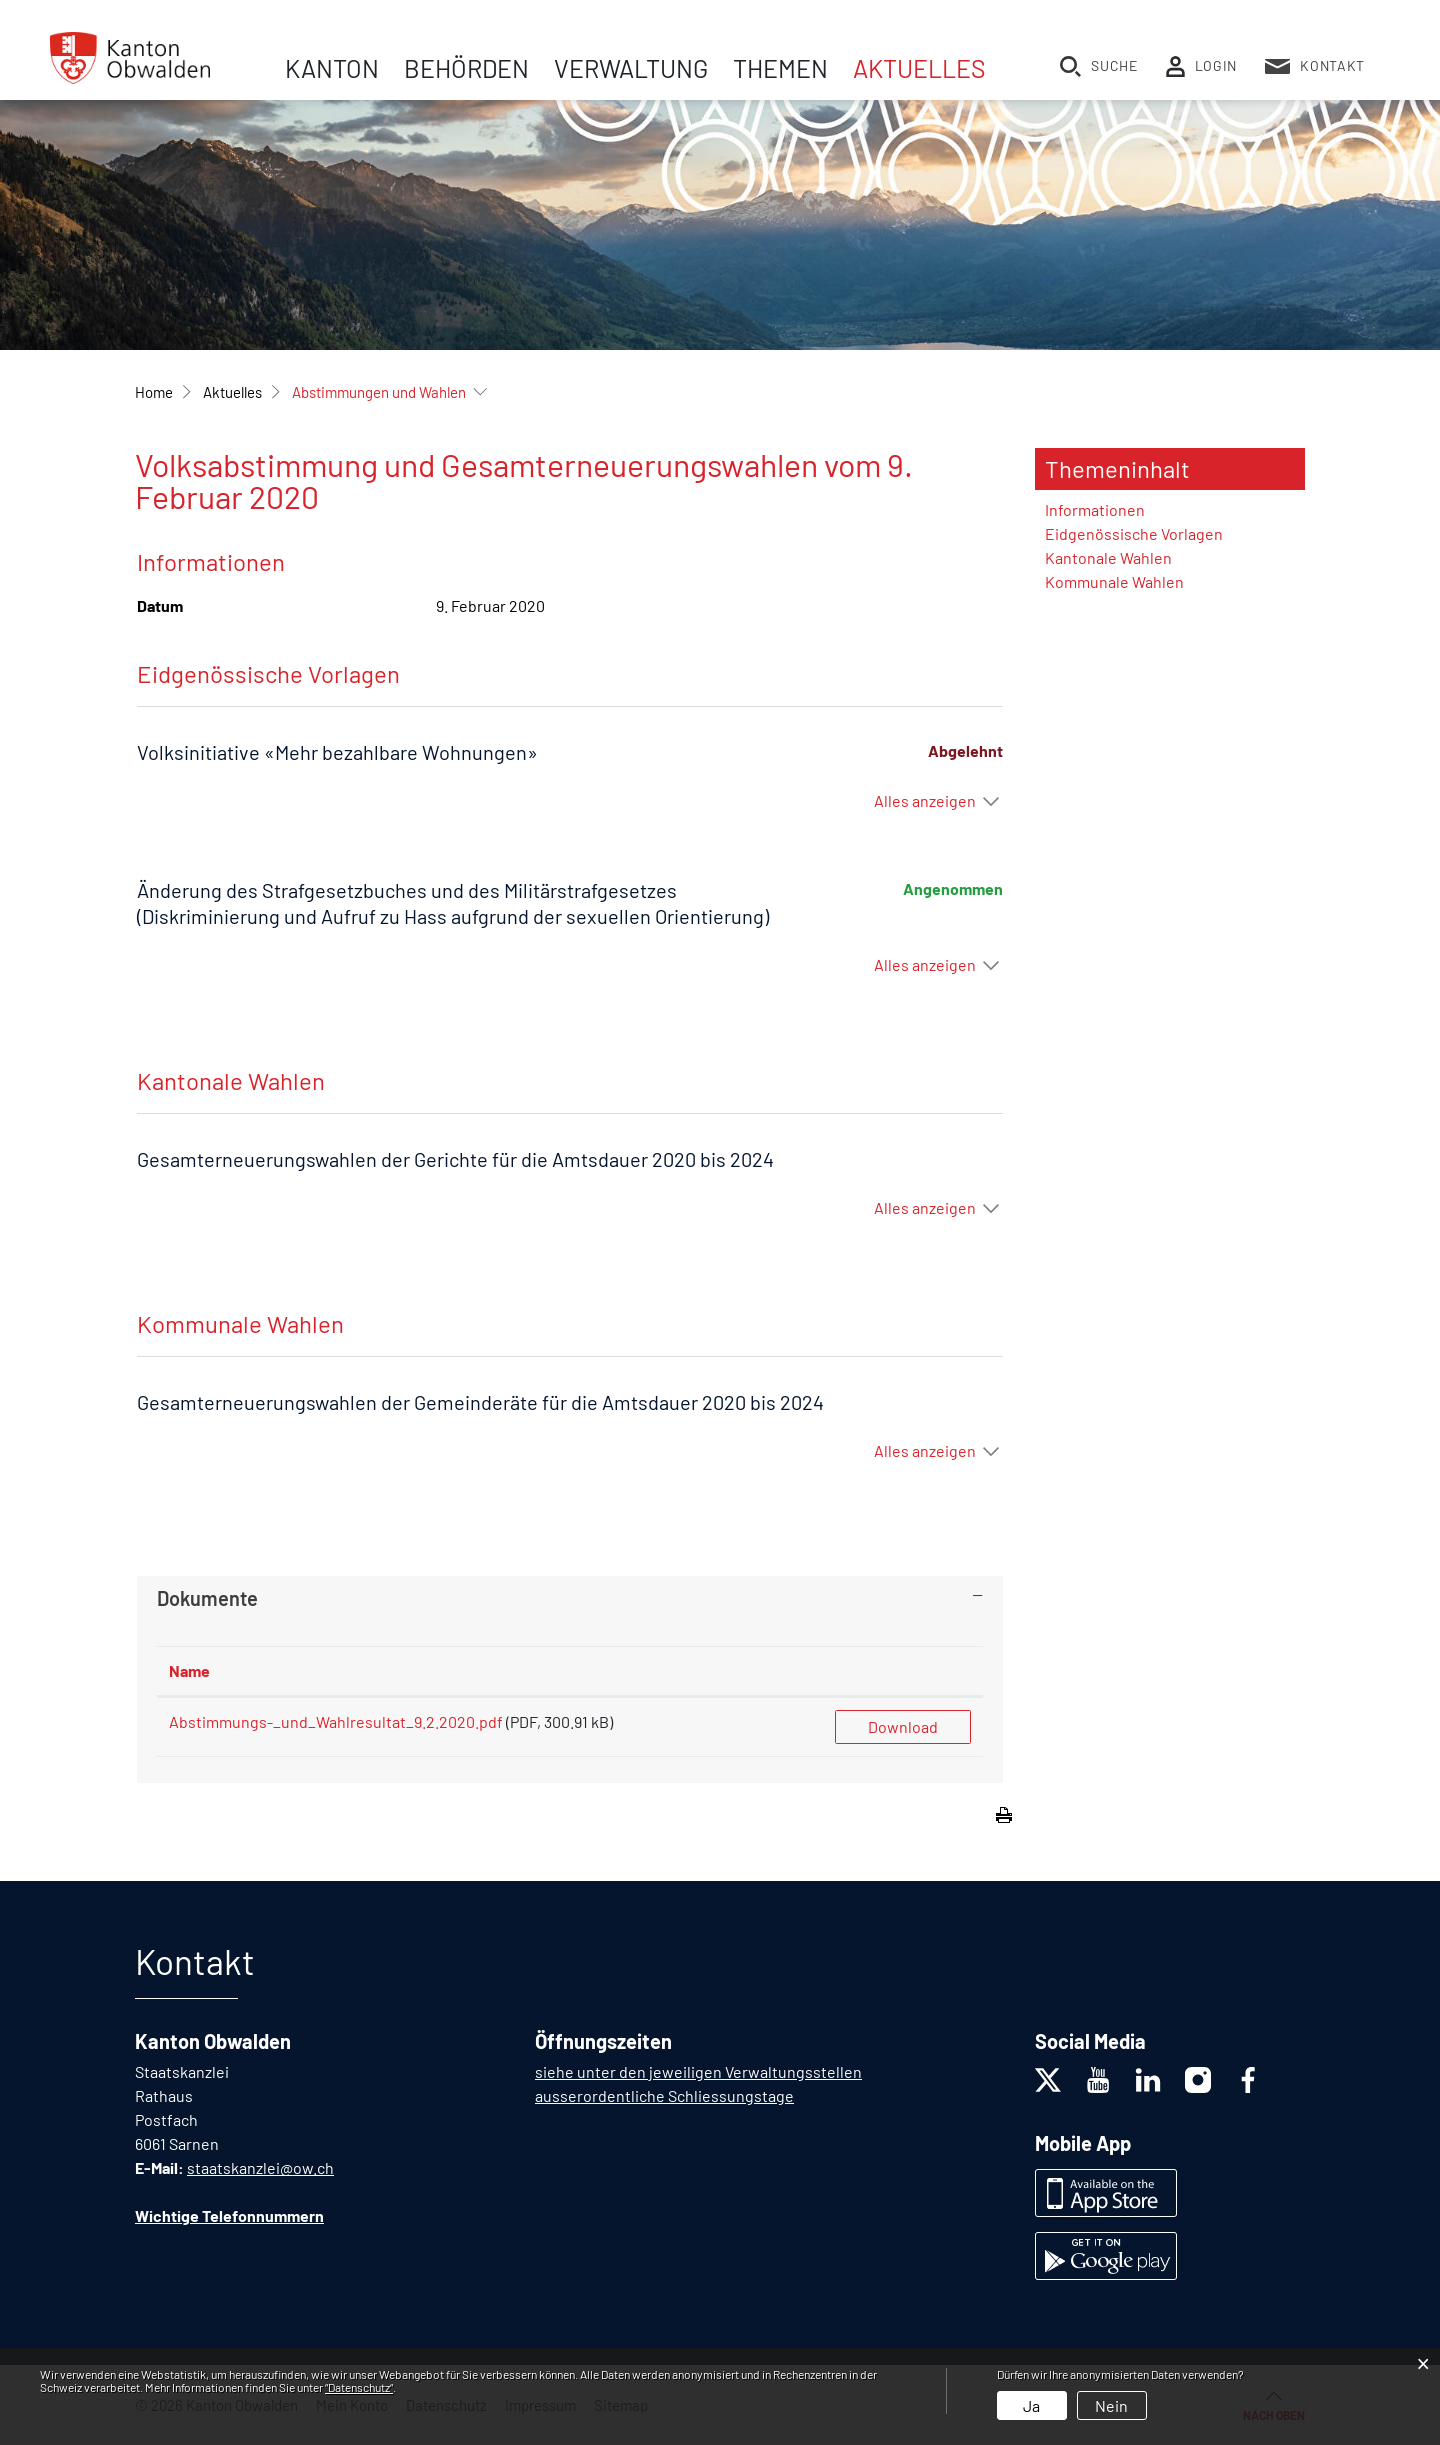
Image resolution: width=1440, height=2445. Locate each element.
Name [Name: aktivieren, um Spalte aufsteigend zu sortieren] (189, 1670)
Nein (1111, 2405)
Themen (780, 68)
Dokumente (207, 1598)
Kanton (332, 68)
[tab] (570, 1598)
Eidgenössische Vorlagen (1134, 533)
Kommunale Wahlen (1114, 581)
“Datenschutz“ (359, 2387)
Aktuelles (919, 68)
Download (903, 1726)
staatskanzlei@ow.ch (260, 2167)
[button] (232, 392)
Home (154, 392)
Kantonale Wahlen (1108, 557)
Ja (1031, 2405)
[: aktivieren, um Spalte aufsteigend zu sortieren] (903, 1671)
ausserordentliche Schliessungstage (664, 2095)
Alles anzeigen (925, 800)
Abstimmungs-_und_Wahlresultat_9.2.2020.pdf (336, 1721)
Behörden (466, 68)
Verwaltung (631, 68)
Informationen (1095, 509)
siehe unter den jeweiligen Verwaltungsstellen (698, 2071)
